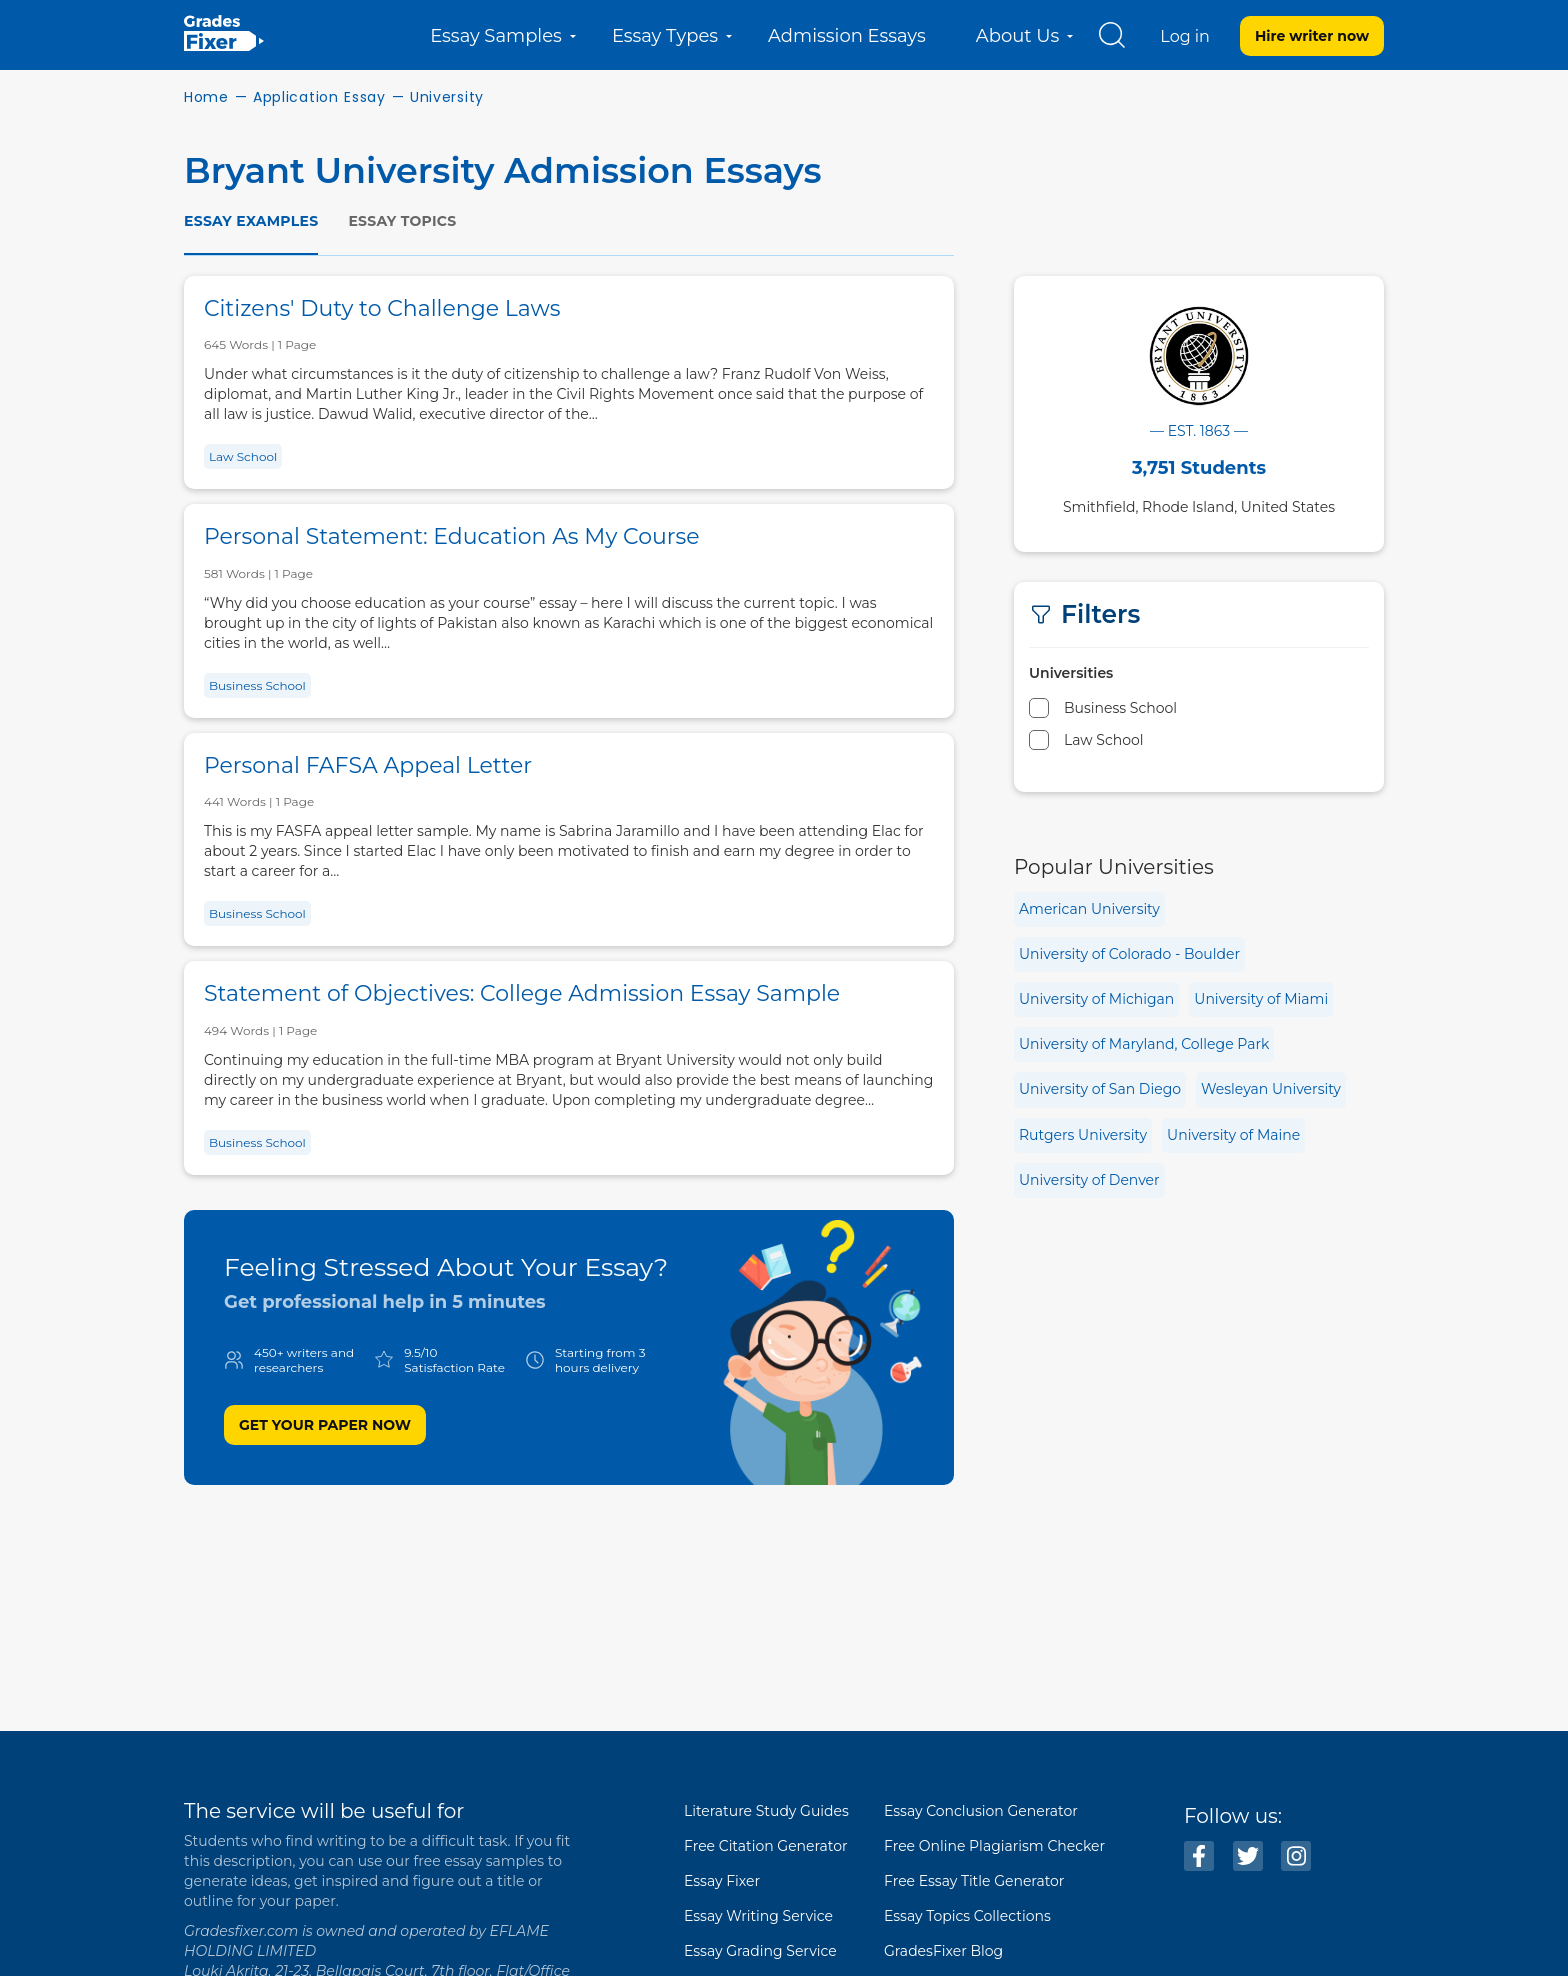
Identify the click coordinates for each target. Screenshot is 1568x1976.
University (447, 97)
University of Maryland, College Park (1144, 1044)
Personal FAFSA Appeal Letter (368, 765)
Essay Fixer (722, 1881)
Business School (257, 685)
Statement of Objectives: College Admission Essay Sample (522, 993)
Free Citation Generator (766, 1846)
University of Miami (1261, 999)
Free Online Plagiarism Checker (994, 1846)
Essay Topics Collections (967, 1916)
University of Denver (1089, 1180)
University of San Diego (1100, 1089)
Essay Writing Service (758, 1916)
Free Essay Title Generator (974, 1881)
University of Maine (1233, 1135)
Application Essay (319, 97)
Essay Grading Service (760, 1951)
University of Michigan (1096, 999)
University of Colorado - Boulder (1129, 954)
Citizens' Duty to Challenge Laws (382, 308)
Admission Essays (847, 36)
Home (206, 97)
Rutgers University (1083, 1135)
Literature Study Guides (766, 1811)
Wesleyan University (1271, 1089)
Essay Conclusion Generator (981, 1811)
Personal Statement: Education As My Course (452, 536)
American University (1089, 909)
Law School (243, 456)
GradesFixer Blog (943, 1951)
